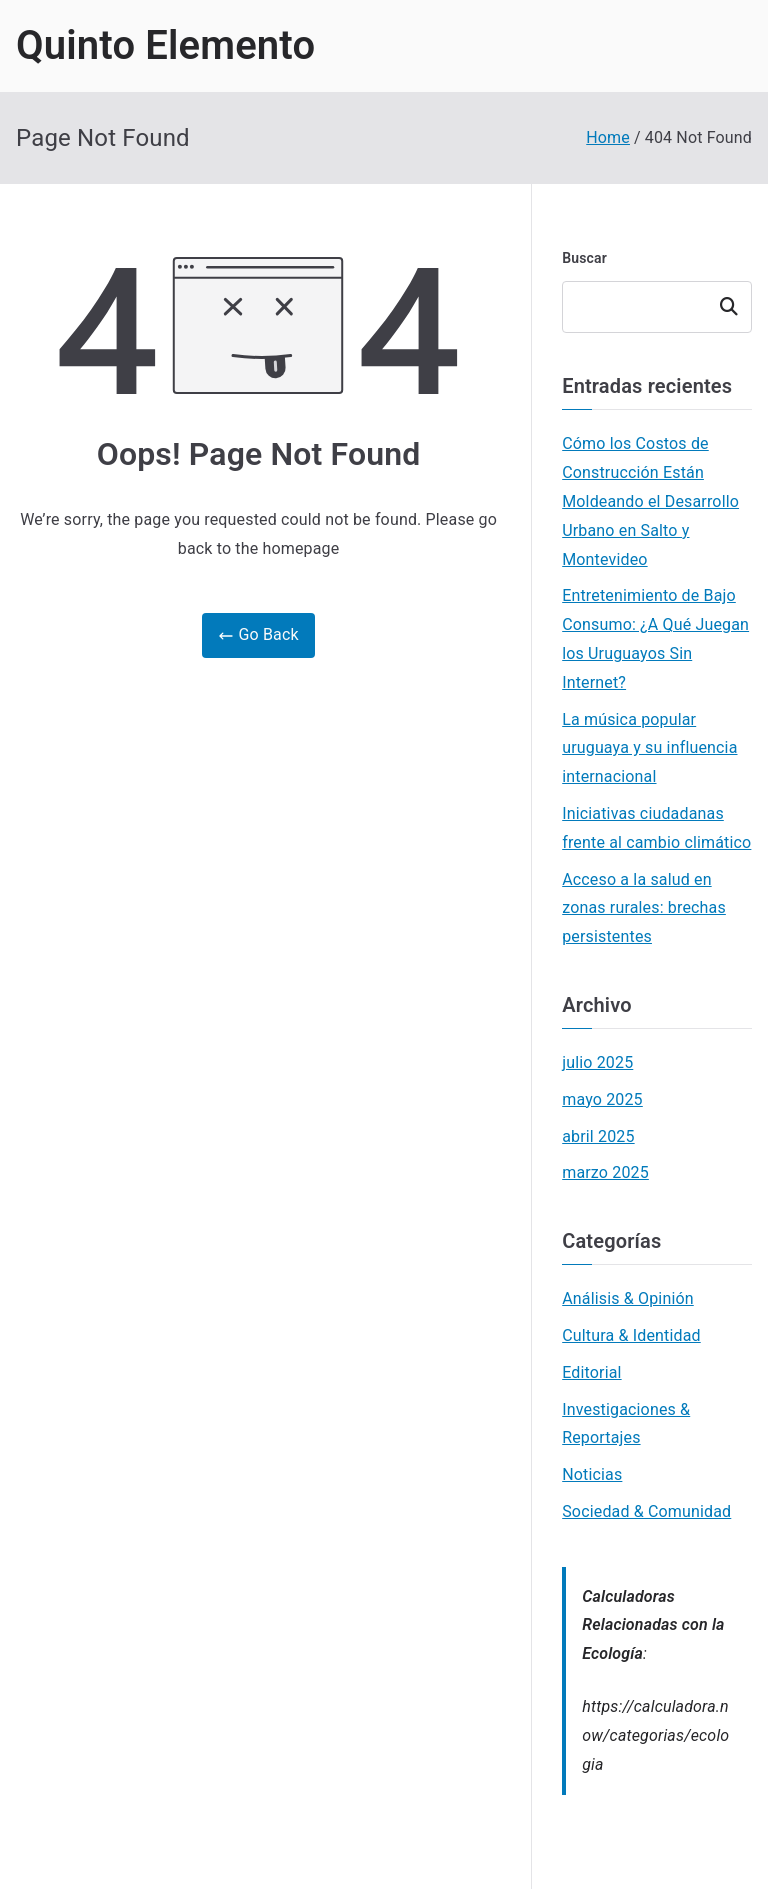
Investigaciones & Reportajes (626, 1424)
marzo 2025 (605, 1172)
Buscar (584, 258)
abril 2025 (598, 1136)
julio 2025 (597, 1062)
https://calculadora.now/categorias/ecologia (655, 1735)
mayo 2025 (602, 1099)
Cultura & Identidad (631, 1335)
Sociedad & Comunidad (646, 1511)
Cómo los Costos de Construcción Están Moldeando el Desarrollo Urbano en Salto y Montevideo (650, 501)
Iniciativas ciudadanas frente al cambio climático (656, 828)
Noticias (592, 1474)
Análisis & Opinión (628, 1298)
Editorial (591, 1372)
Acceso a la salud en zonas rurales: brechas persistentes (644, 908)
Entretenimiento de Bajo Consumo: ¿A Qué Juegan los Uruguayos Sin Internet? (655, 638)
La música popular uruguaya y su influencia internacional (649, 748)
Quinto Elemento (165, 45)
